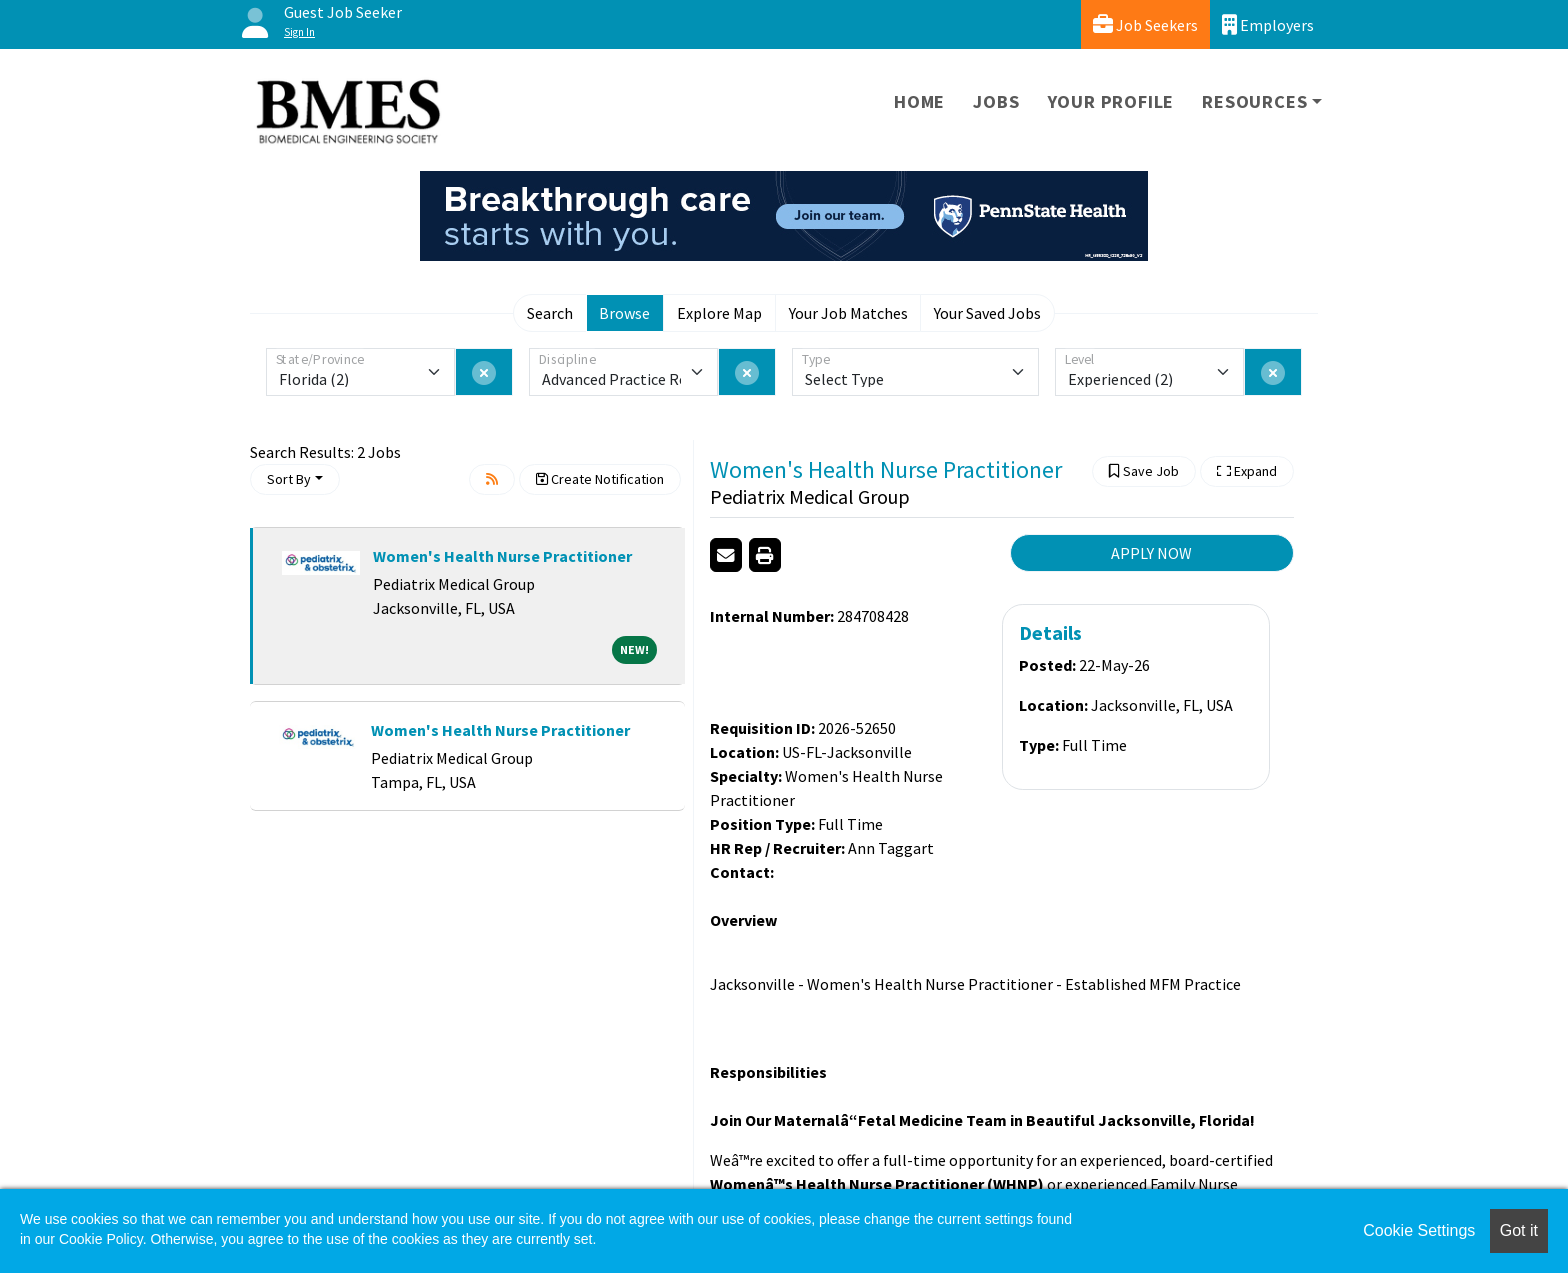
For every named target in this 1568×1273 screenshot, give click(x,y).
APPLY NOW (1151, 553)
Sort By (289, 479)
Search (550, 313)
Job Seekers (1145, 24)
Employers (1268, 24)
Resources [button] (1254, 101)
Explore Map (719, 313)
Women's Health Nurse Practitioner (502, 556)
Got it (1519, 1230)
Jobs (996, 101)
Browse (624, 313)
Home (919, 101)
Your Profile (1111, 101)
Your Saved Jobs (987, 313)
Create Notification (600, 479)
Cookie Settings (1419, 1230)
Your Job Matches (848, 313)
